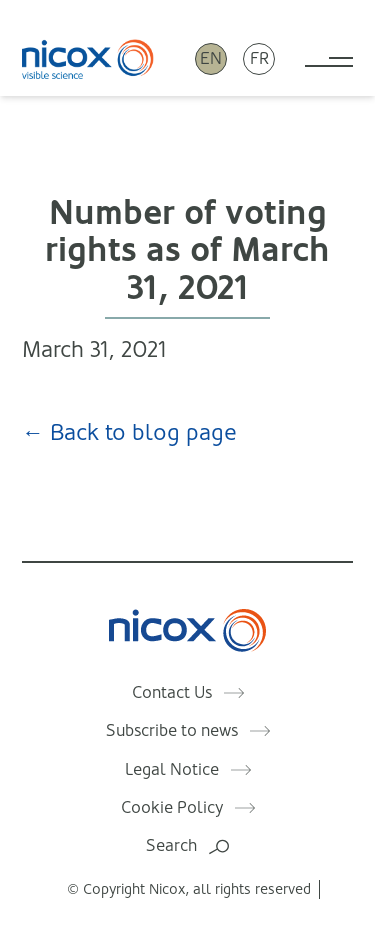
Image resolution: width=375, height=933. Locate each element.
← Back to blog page (129, 432)
